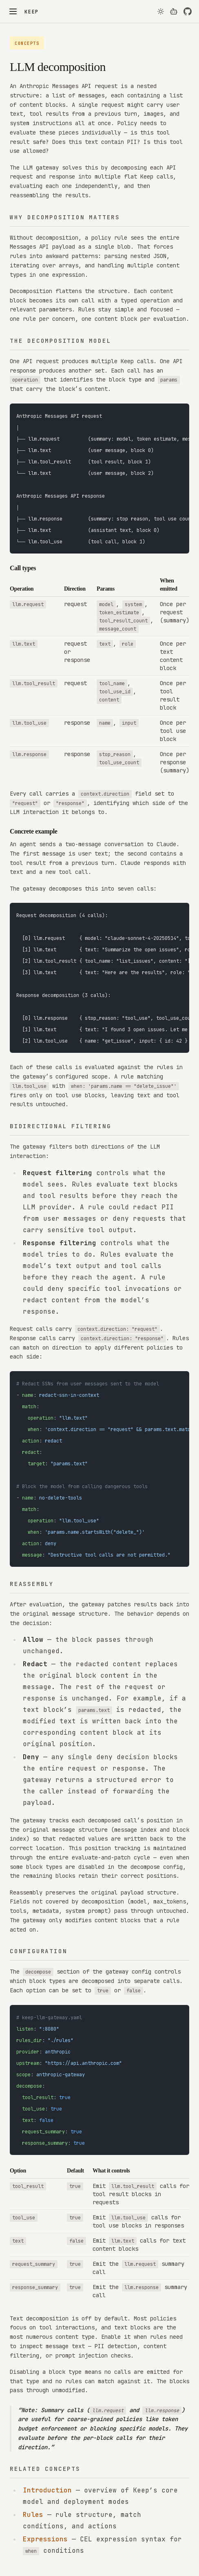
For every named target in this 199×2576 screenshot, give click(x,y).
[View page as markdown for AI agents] (174, 11)
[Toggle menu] (13, 11)
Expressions (45, 2539)
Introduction (47, 2490)
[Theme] (161, 10)
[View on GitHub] (187, 11)
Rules (33, 2514)
